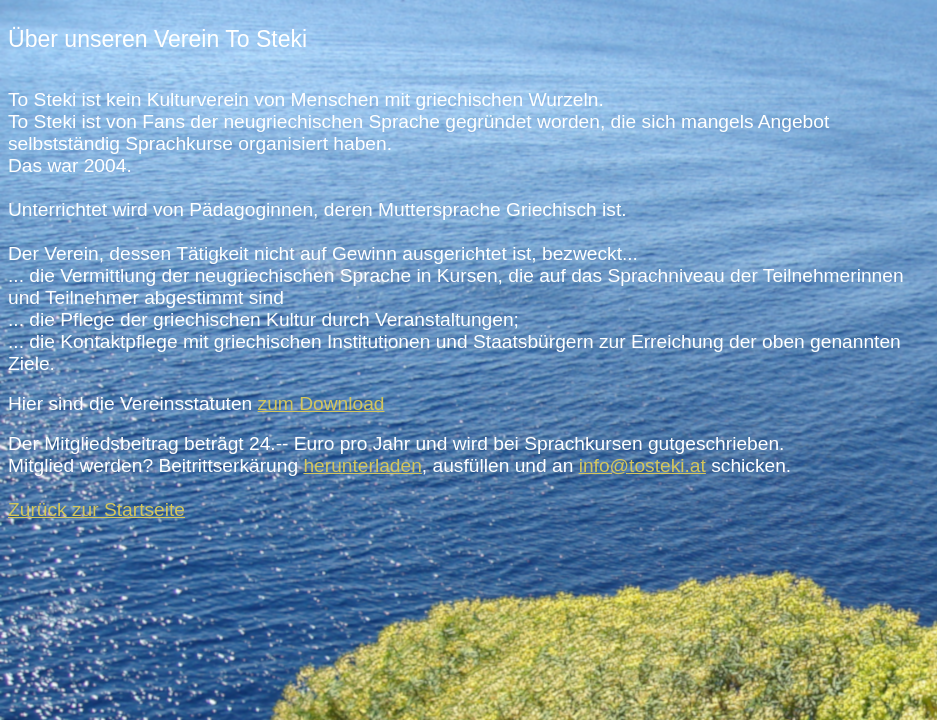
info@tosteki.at (642, 465)
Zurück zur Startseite (96, 509)
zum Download (321, 403)
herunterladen (362, 465)
